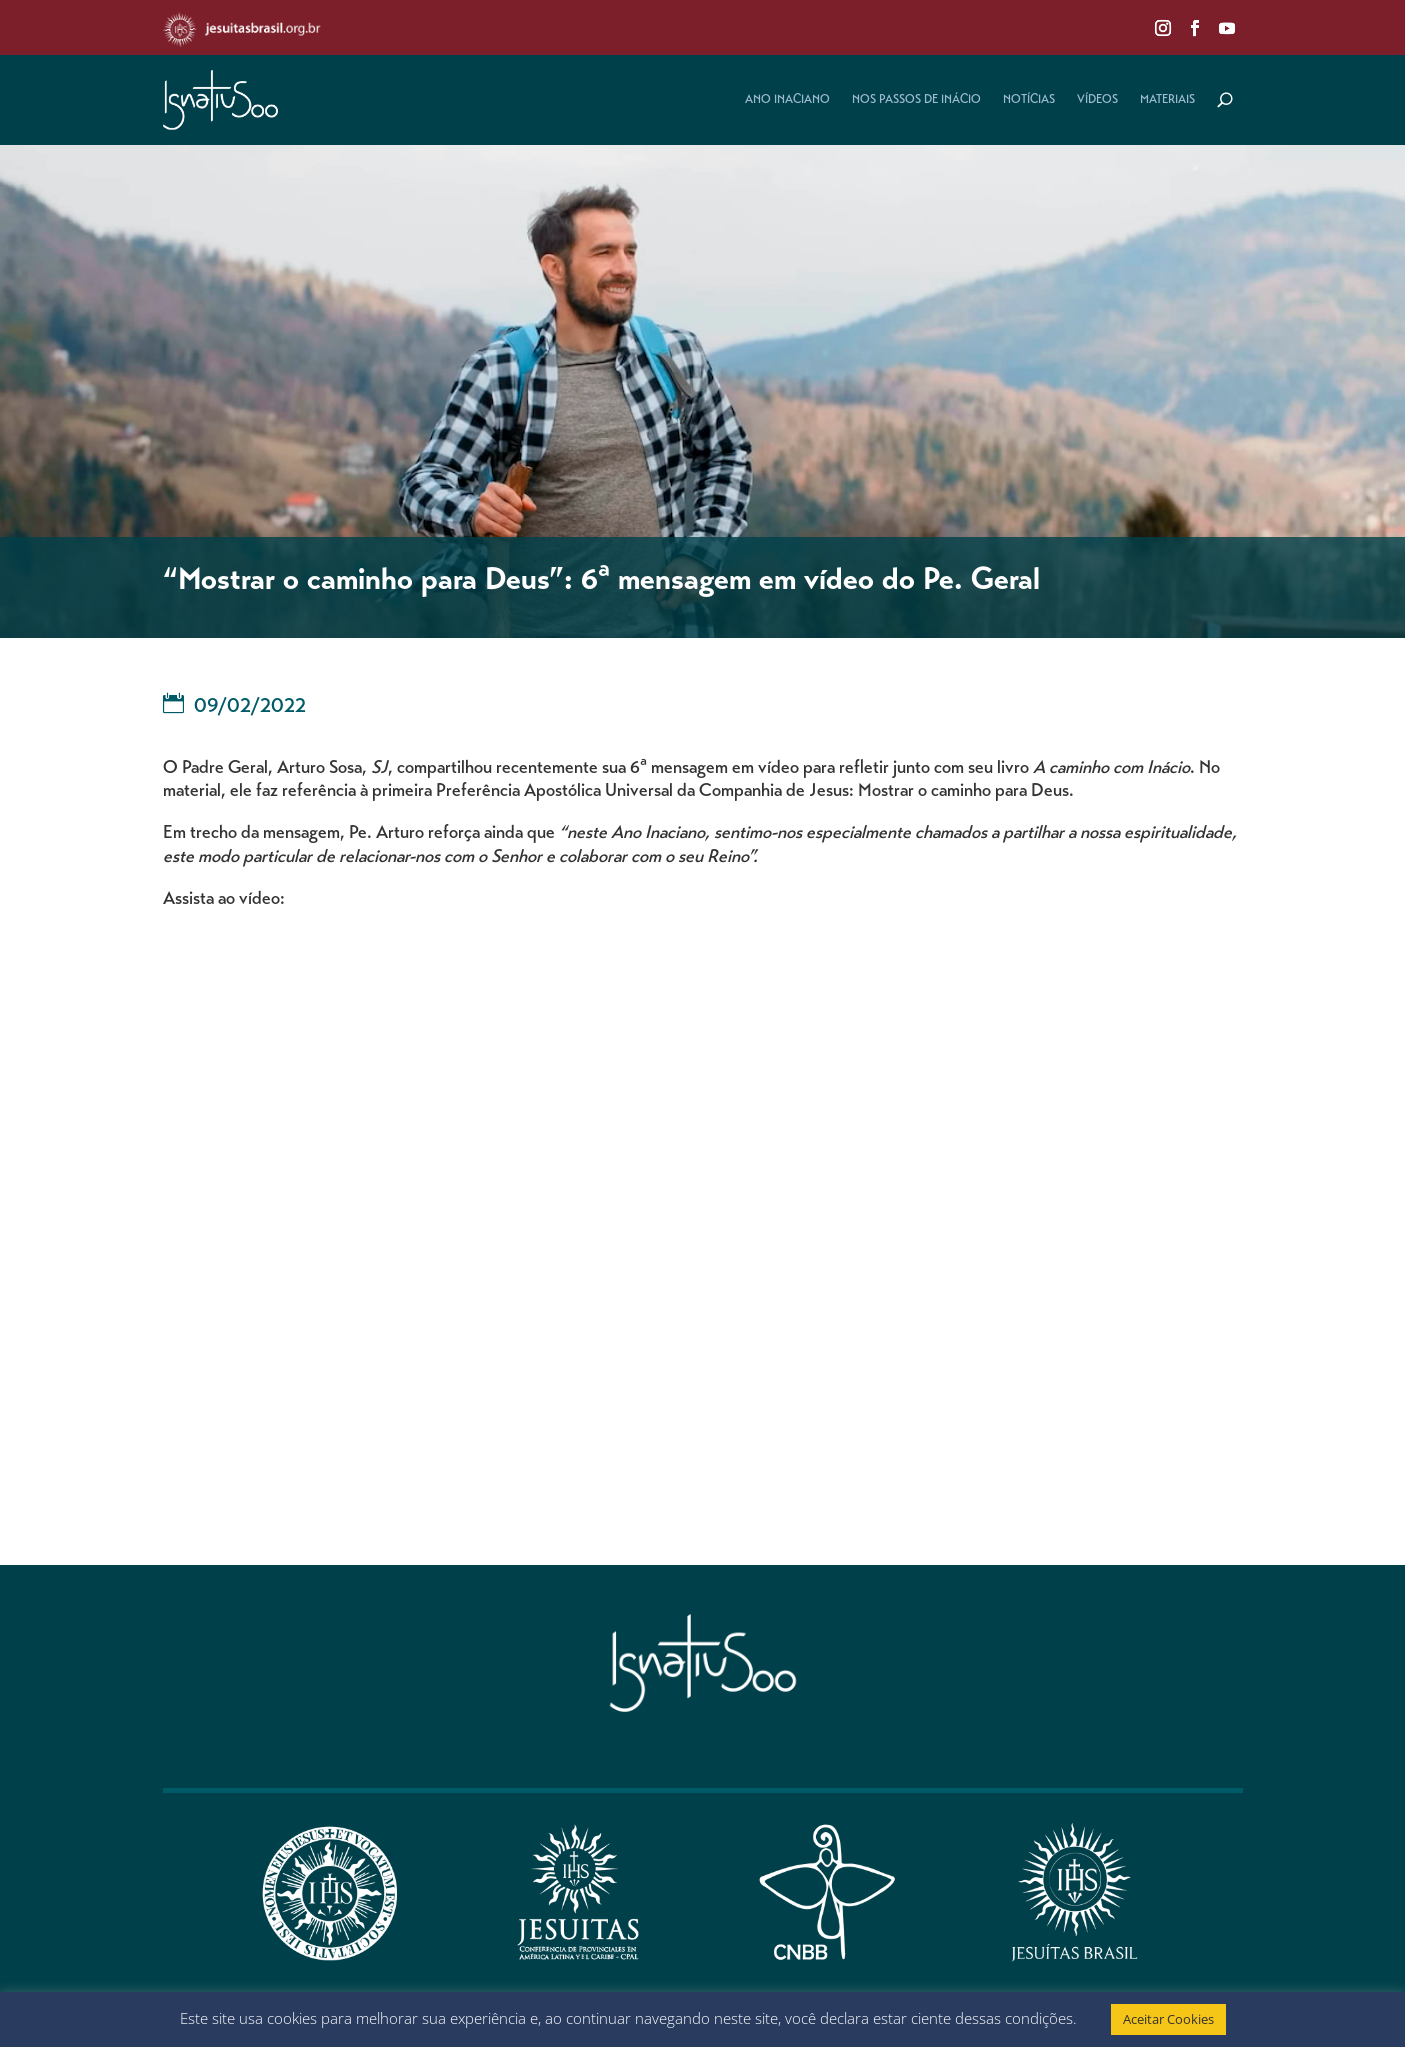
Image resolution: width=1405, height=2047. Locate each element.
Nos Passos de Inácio (916, 100)
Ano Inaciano (787, 100)
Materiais (1167, 100)
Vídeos (1097, 100)
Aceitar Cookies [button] (1168, 2019)
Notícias (1029, 100)
